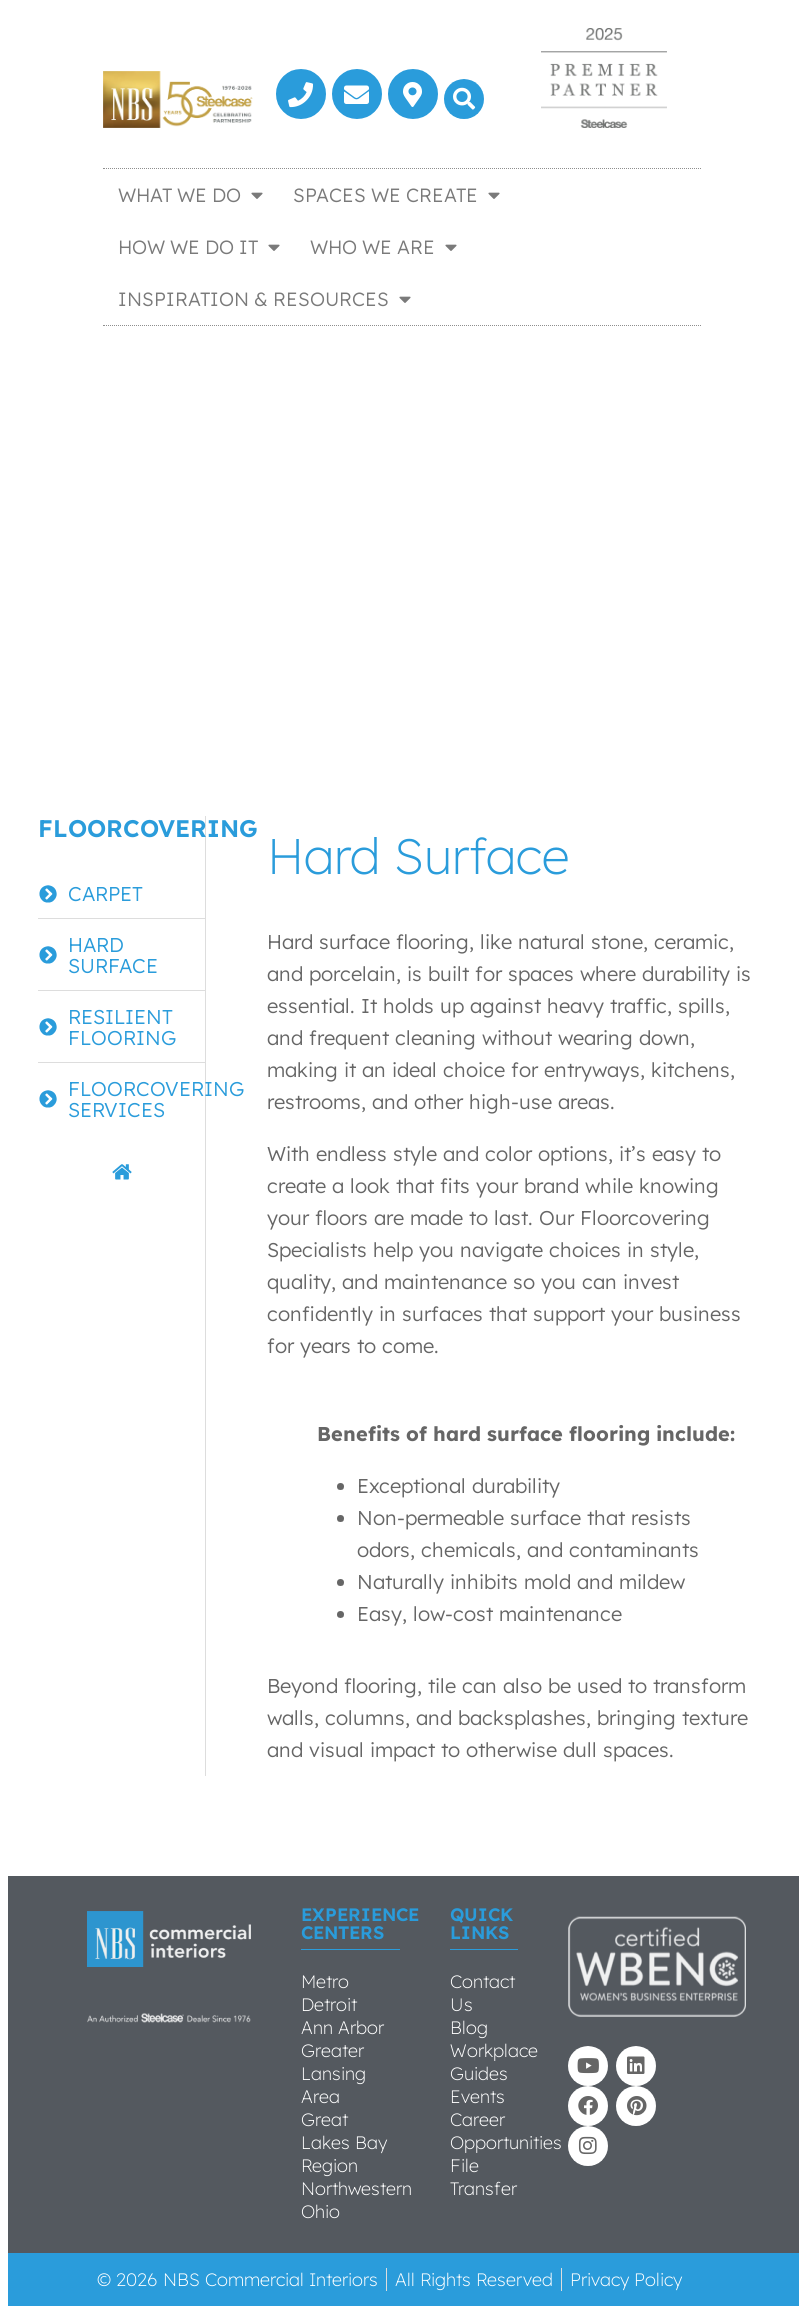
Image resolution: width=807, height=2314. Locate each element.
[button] (464, 99)
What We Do (190, 194)
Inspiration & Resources (264, 298)
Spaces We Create (396, 194)
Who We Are (383, 246)
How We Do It (199, 246)
